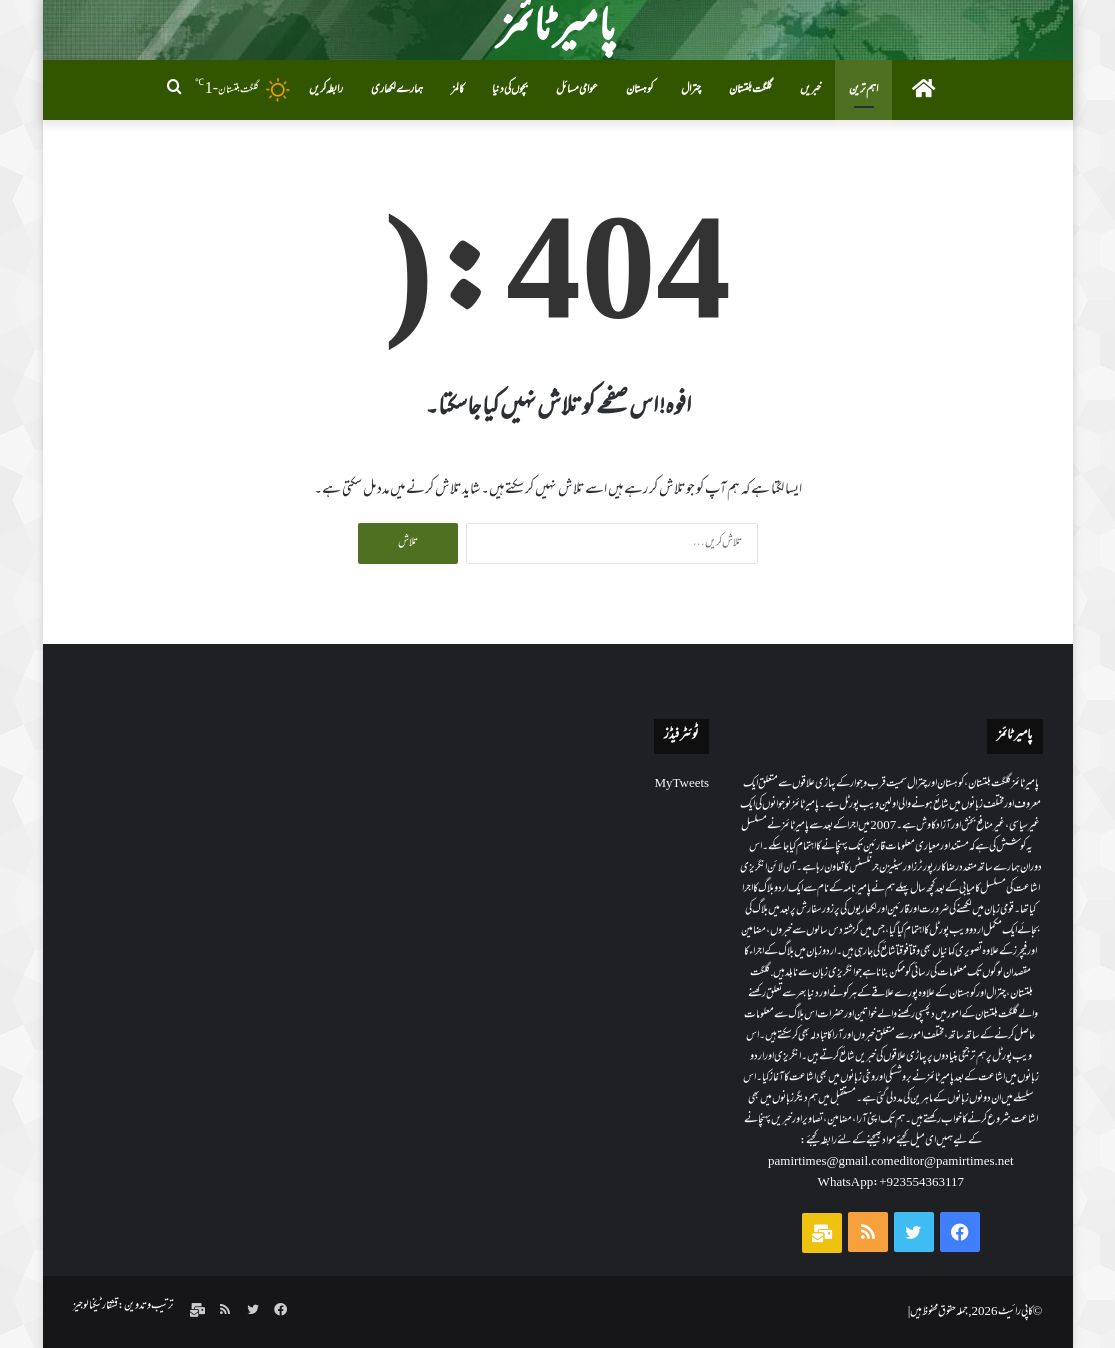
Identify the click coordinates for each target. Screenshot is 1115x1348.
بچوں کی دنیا (510, 90)
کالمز (457, 90)
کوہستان (639, 90)
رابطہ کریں (326, 90)
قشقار (95, 1306)
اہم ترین (863, 90)
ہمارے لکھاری (397, 90)
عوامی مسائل (577, 90)
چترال (691, 90)
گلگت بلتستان (750, 90)
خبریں (810, 90)
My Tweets (681, 784)
